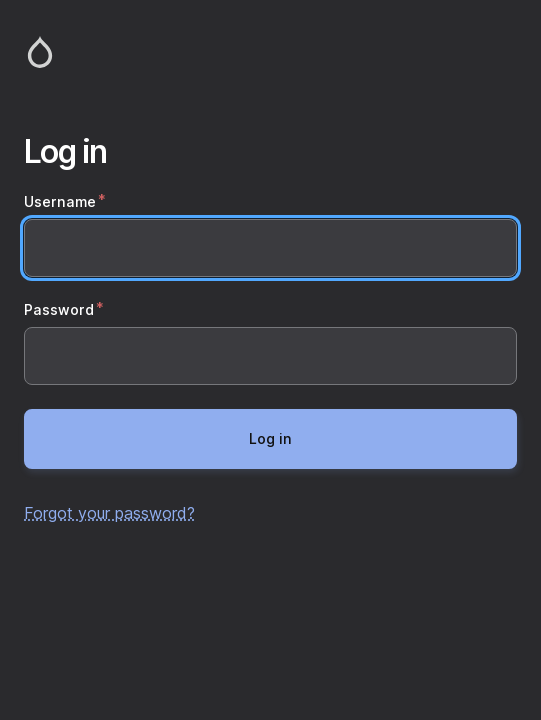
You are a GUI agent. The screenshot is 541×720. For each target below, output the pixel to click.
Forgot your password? (109, 513)
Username (60, 201)
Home (270, 52)
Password (59, 309)
